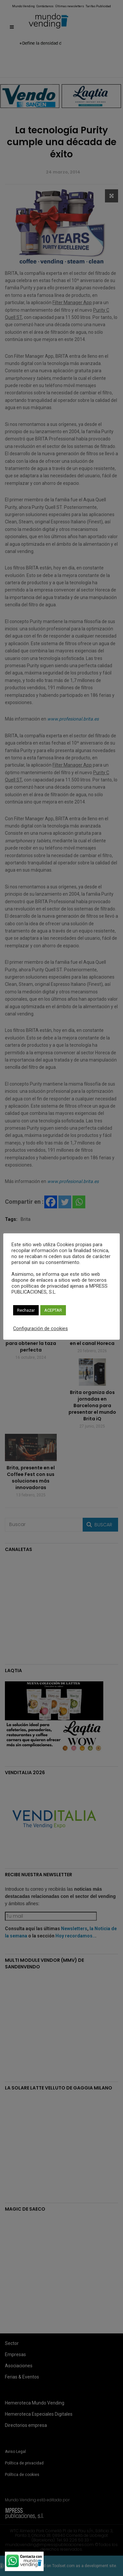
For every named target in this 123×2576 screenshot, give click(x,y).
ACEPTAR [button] (53, 1310)
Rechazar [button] (26, 1310)
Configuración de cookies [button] (40, 1328)
